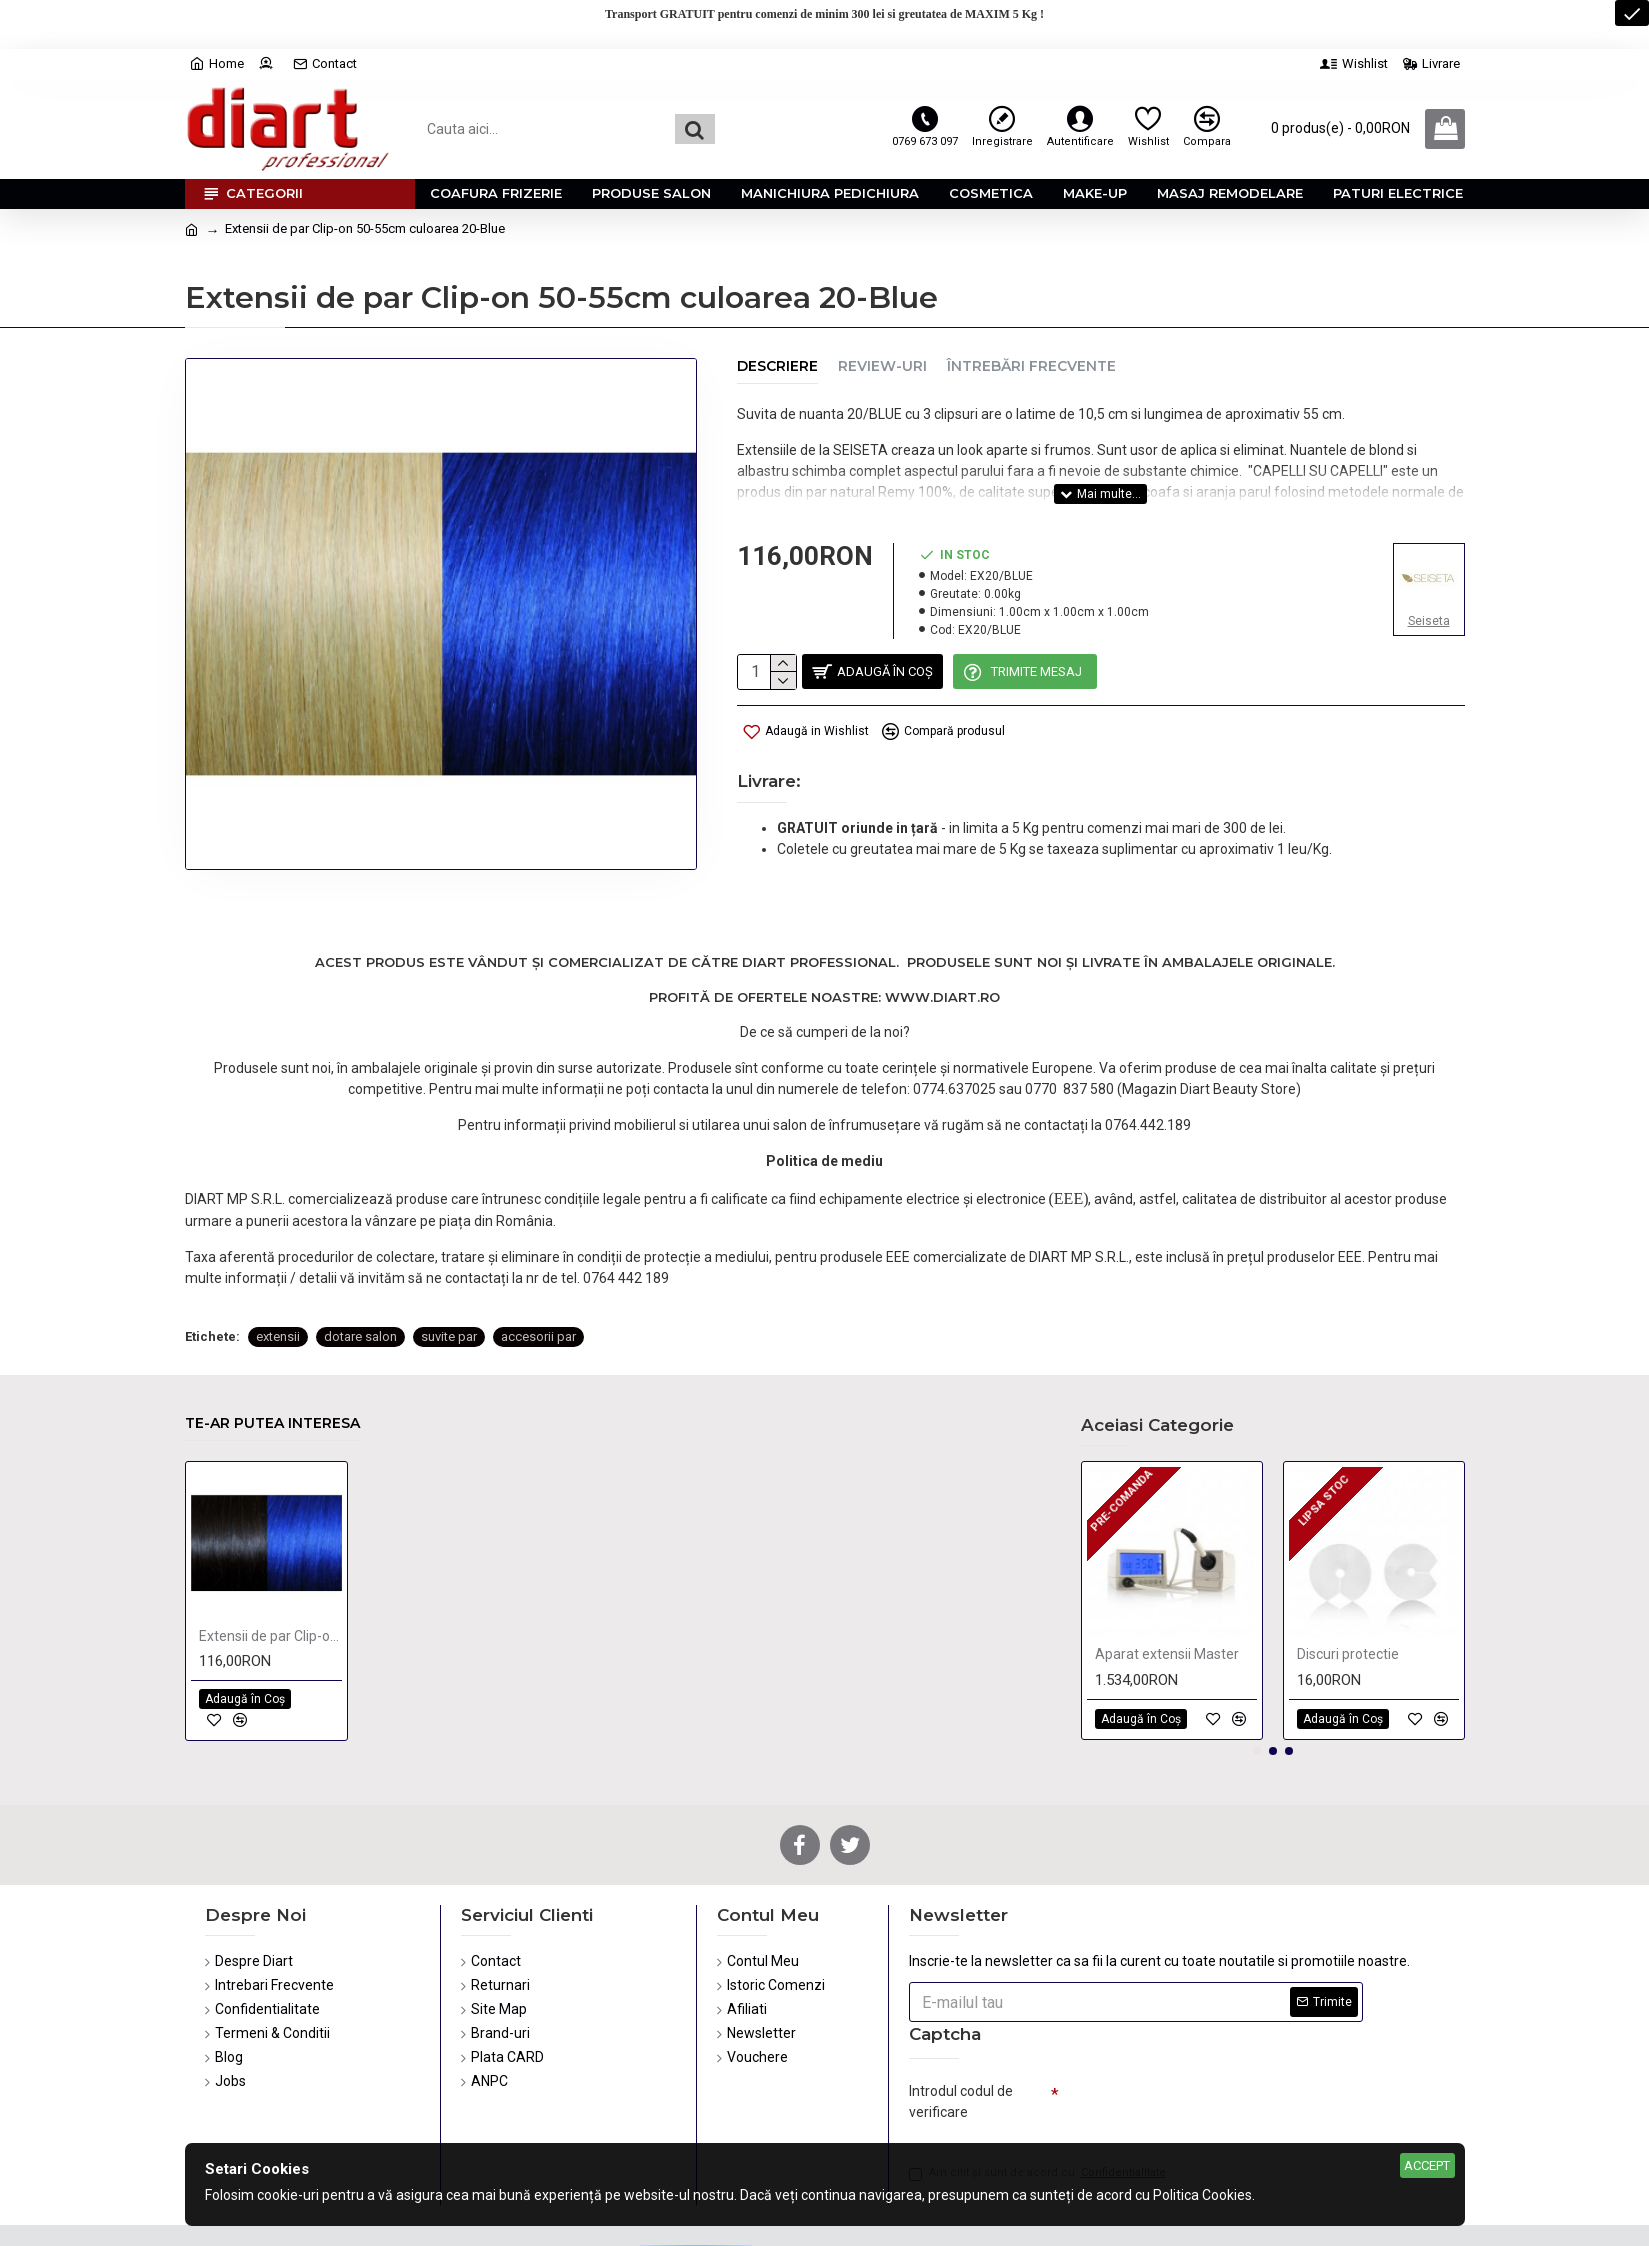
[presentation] (1199, 2060)
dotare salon (360, 1267)
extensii (278, 1267)
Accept (1427, 2165)
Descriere (777, 366)
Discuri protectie (1348, 1604)
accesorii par (538, 1267)
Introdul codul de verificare (961, 2051)
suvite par (449, 1267)
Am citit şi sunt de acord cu (1039, 2128)
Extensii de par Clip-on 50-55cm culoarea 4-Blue (270, 1586)
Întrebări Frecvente (1031, 366)
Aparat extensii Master (1167, 1604)
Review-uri (882, 366)
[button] (1257, 1701)
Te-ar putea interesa (272, 1373)
